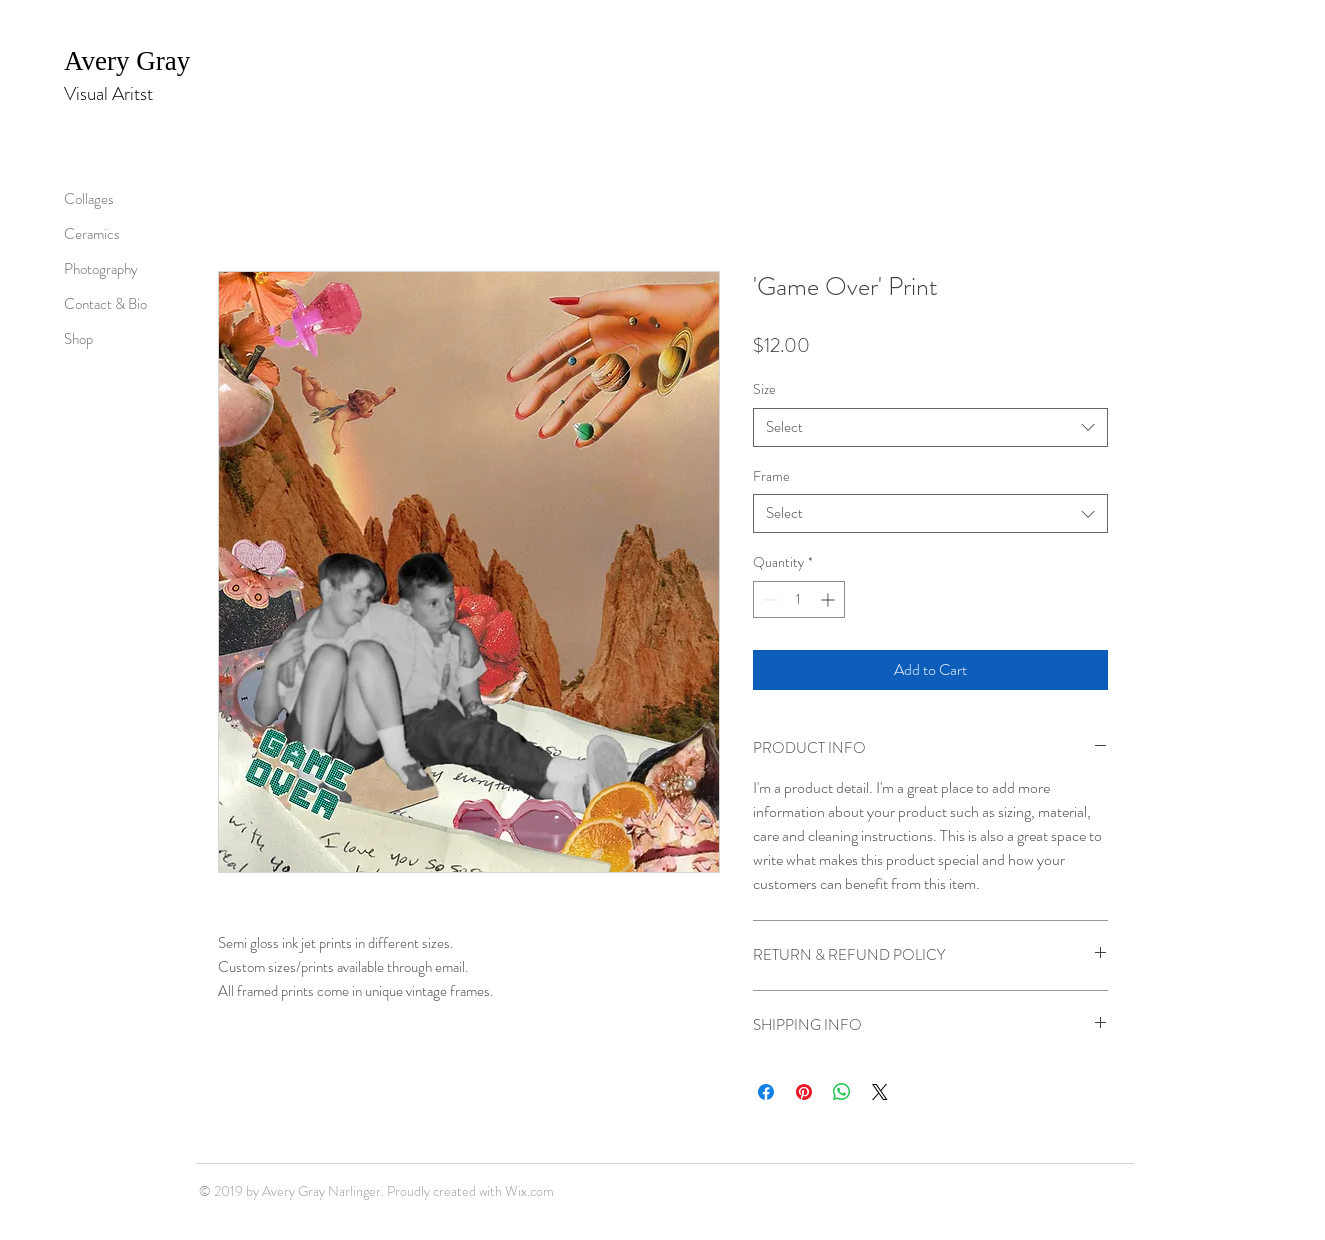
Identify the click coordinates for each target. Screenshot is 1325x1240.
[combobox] (930, 427)
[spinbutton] (799, 599)
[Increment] (829, 599)
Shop (78, 339)
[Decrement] (768, 599)
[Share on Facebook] (766, 1092)
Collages (89, 199)
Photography (101, 269)
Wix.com (529, 1191)
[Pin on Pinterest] (804, 1092)
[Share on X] (880, 1092)
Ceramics (92, 234)
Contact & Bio (105, 304)
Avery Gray (130, 61)
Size (764, 389)
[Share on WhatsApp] (842, 1092)
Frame (771, 476)
